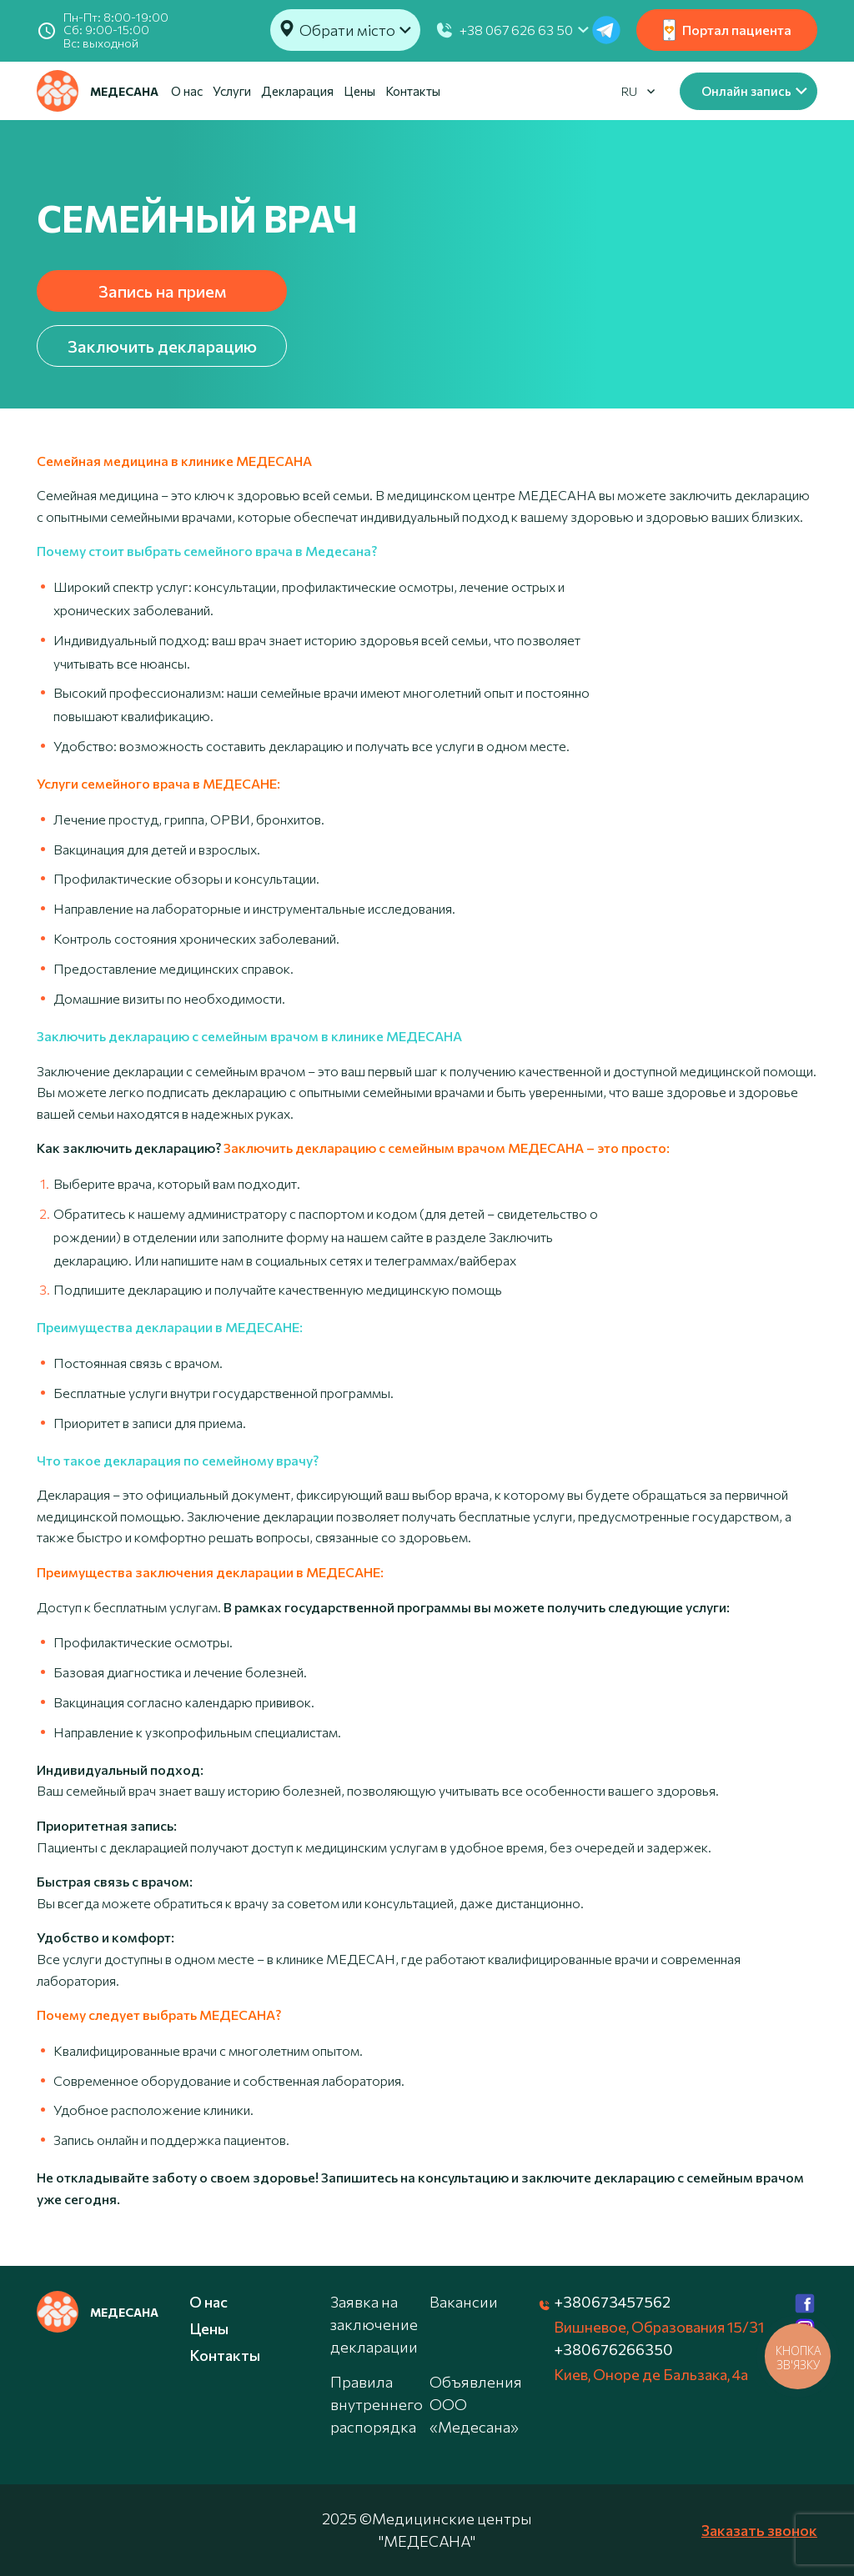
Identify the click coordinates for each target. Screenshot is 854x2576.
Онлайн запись (746, 90)
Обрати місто (347, 30)
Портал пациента (727, 30)
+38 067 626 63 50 (516, 30)
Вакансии (464, 2302)
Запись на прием (162, 291)
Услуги (232, 90)
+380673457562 (612, 2302)
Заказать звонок (759, 2530)
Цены (359, 90)
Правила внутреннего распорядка (376, 2404)
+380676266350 (613, 2349)
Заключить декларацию (162, 346)
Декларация (297, 90)
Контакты (412, 90)
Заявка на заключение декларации (374, 2324)
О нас (187, 90)
